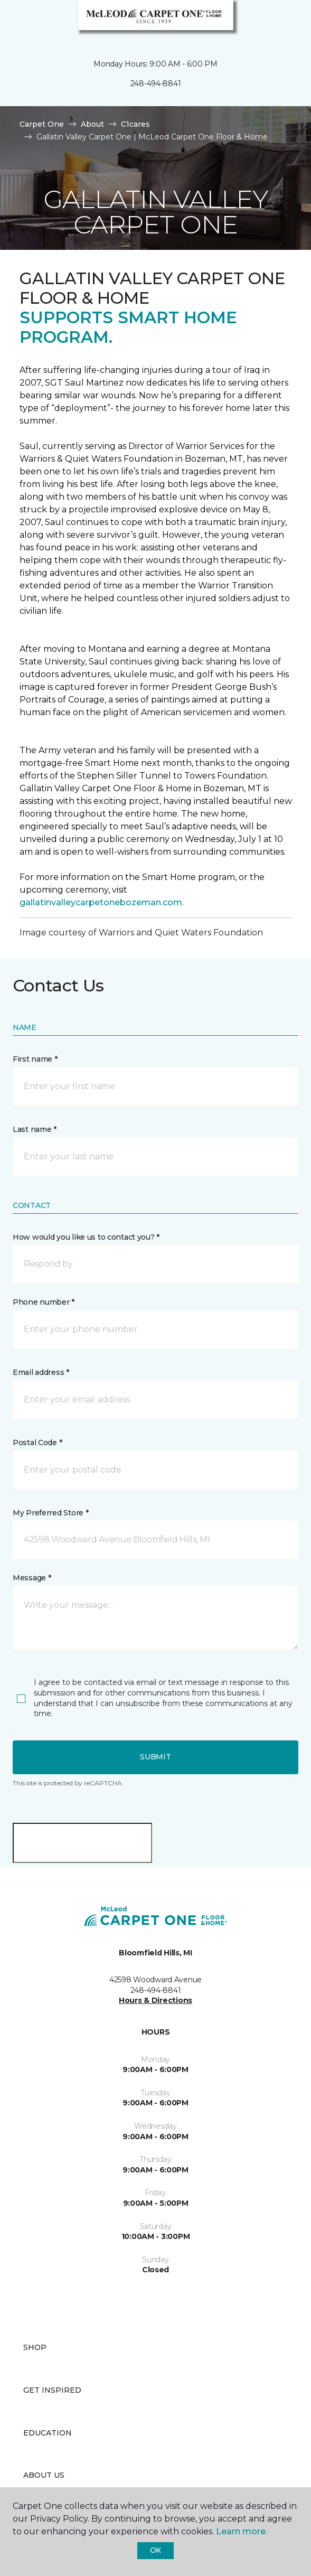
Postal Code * (37, 1442)
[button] (271, 21)
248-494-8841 (155, 83)
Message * (32, 1577)
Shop (34, 2347)
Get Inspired (52, 2390)
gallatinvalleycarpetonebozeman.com (101, 902)
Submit (155, 1757)
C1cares (135, 124)
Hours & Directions (155, 2000)
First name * (35, 1059)
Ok (155, 2550)
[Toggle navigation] (15, 21)
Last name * (34, 1129)
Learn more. (241, 2531)
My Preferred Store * (50, 1512)
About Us (43, 2475)
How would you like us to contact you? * (86, 1237)
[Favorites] (283, 21)
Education (47, 2433)
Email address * (41, 1372)
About (92, 124)
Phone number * (43, 1302)
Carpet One (42, 124)
